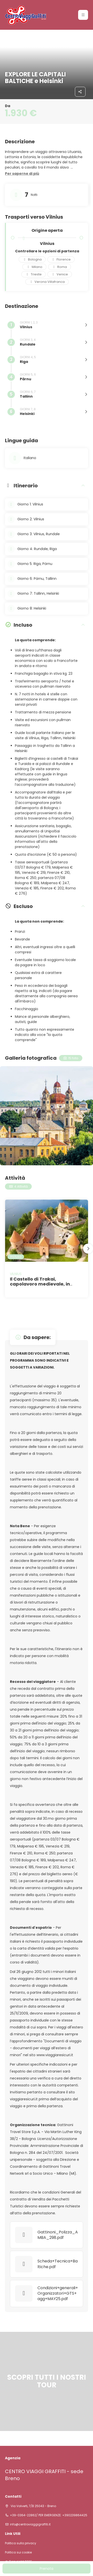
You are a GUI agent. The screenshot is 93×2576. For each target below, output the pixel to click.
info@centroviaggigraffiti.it (30, 2524)
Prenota (46, 2568)
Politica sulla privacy (20, 2543)
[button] (22, 173)
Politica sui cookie (18, 2552)
